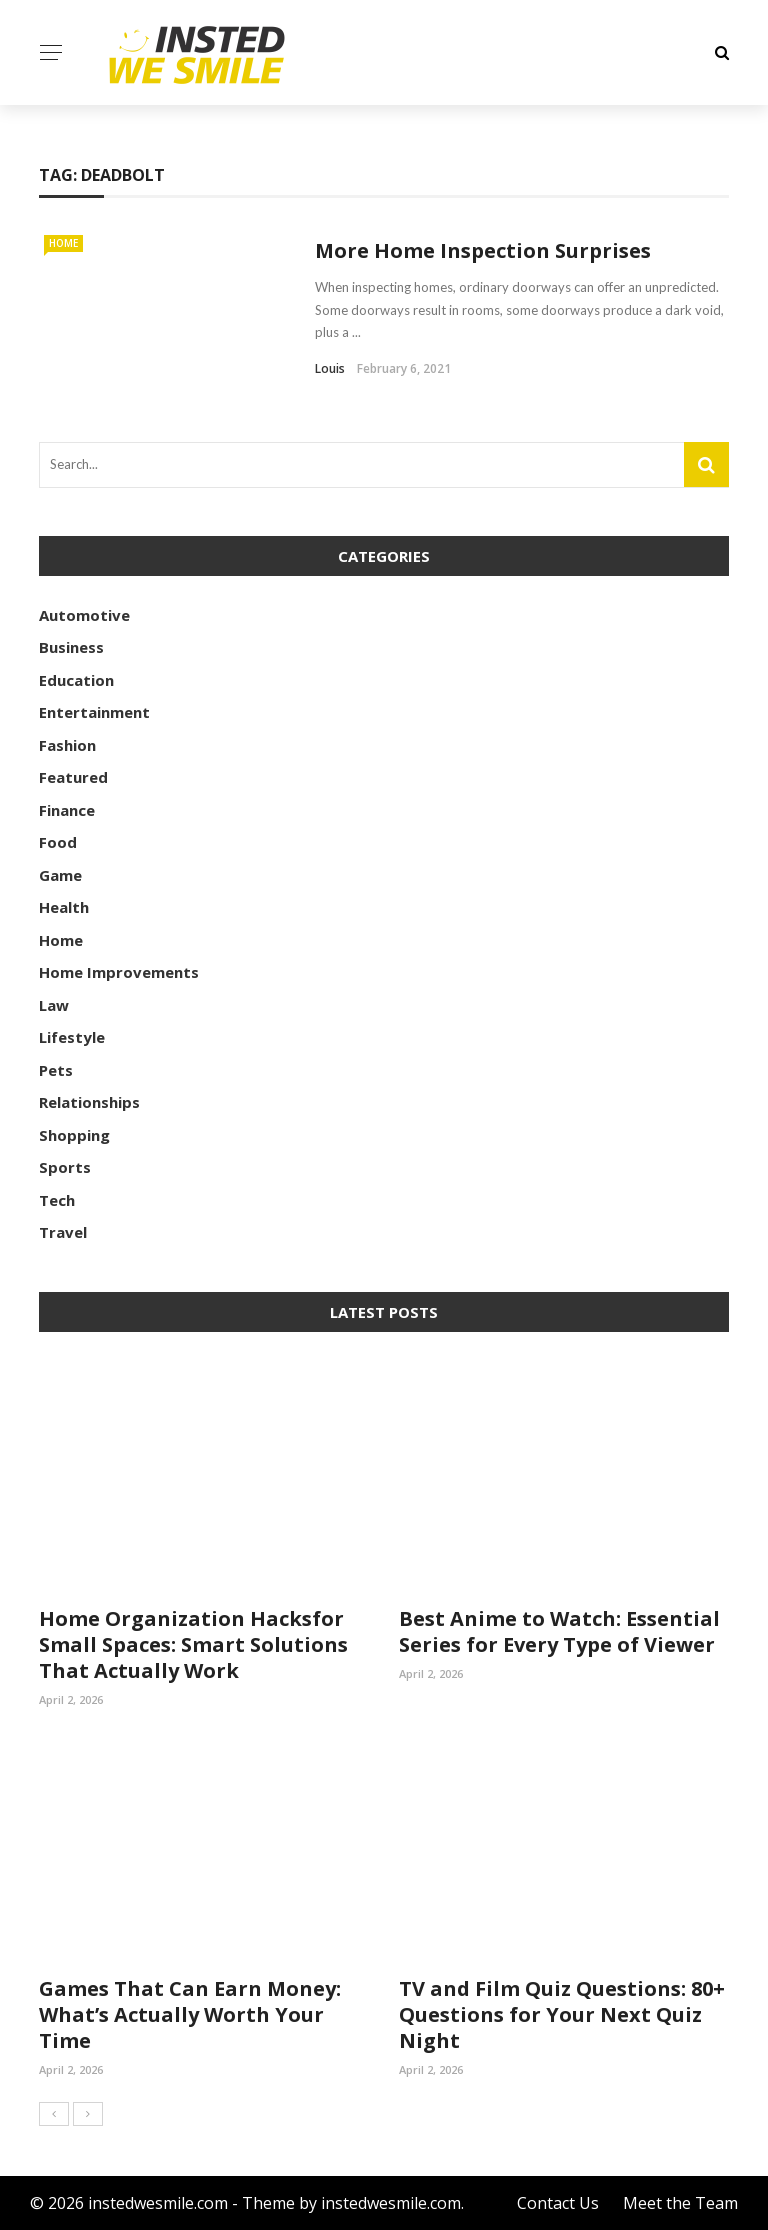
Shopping (74, 1135)
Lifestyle (72, 1037)
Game (60, 875)
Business (71, 647)
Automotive (84, 615)
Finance (67, 810)
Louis (330, 368)
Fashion (67, 745)
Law (54, 1005)
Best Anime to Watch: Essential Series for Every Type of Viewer (559, 1631)
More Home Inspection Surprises (483, 250)
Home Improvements (119, 972)
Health (64, 907)
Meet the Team (680, 2203)
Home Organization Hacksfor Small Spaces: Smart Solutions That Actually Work (193, 1644)
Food (58, 842)
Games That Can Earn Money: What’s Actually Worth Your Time (190, 2014)
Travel (63, 1232)
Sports (65, 1167)
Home (63, 243)
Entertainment (94, 712)
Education (76, 680)
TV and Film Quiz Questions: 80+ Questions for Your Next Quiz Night (562, 2014)
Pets (56, 1070)
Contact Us (558, 2203)
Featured (73, 777)
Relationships (89, 1102)
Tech (57, 1200)
